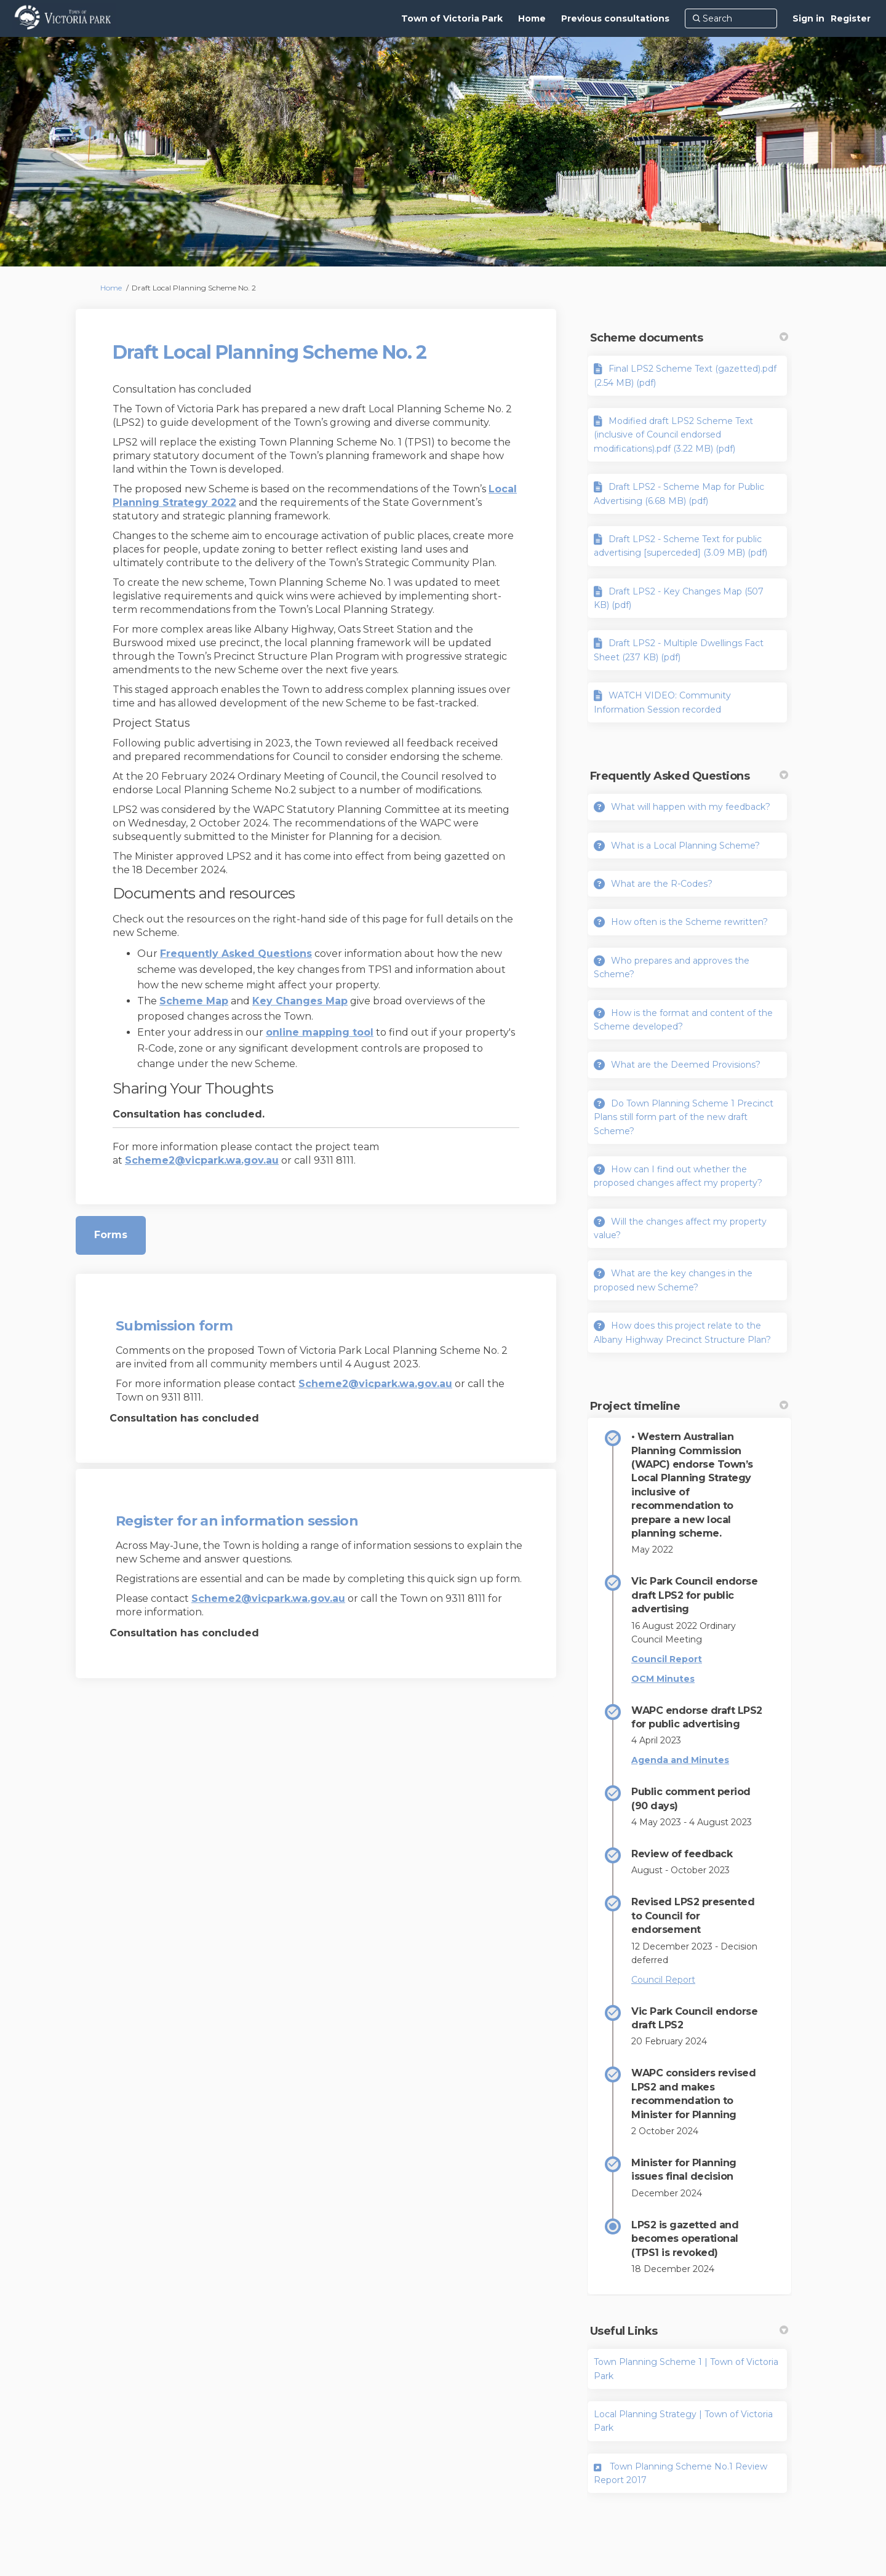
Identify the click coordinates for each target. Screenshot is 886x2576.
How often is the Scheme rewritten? (689, 921)
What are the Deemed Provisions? (685, 1064)
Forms (110, 1235)
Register (851, 18)
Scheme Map (193, 1001)
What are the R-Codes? (661, 883)
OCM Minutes (663, 1678)
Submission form (174, 1326)
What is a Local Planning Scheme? (685, 845)
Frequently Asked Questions (236, 953)
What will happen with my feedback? (690, 806)
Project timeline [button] (689, 1406)
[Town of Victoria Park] (452, 18)
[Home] (532, 18)
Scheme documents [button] (689, 338)
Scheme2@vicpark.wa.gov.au (202, 1160)
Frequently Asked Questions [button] (689, 776)
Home (111, 287)
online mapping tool (319, 1032)
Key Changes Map (300, 1001)
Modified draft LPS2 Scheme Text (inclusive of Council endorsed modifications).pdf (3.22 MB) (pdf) (673, 434)
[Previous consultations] (615, 18)
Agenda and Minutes (680, 1760)
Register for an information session (237, 1521)
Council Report (666, 1659)
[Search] (731, 18)
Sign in (808, 18)
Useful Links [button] (689, 2331)
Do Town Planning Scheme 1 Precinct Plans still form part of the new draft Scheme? (683, 1117)
